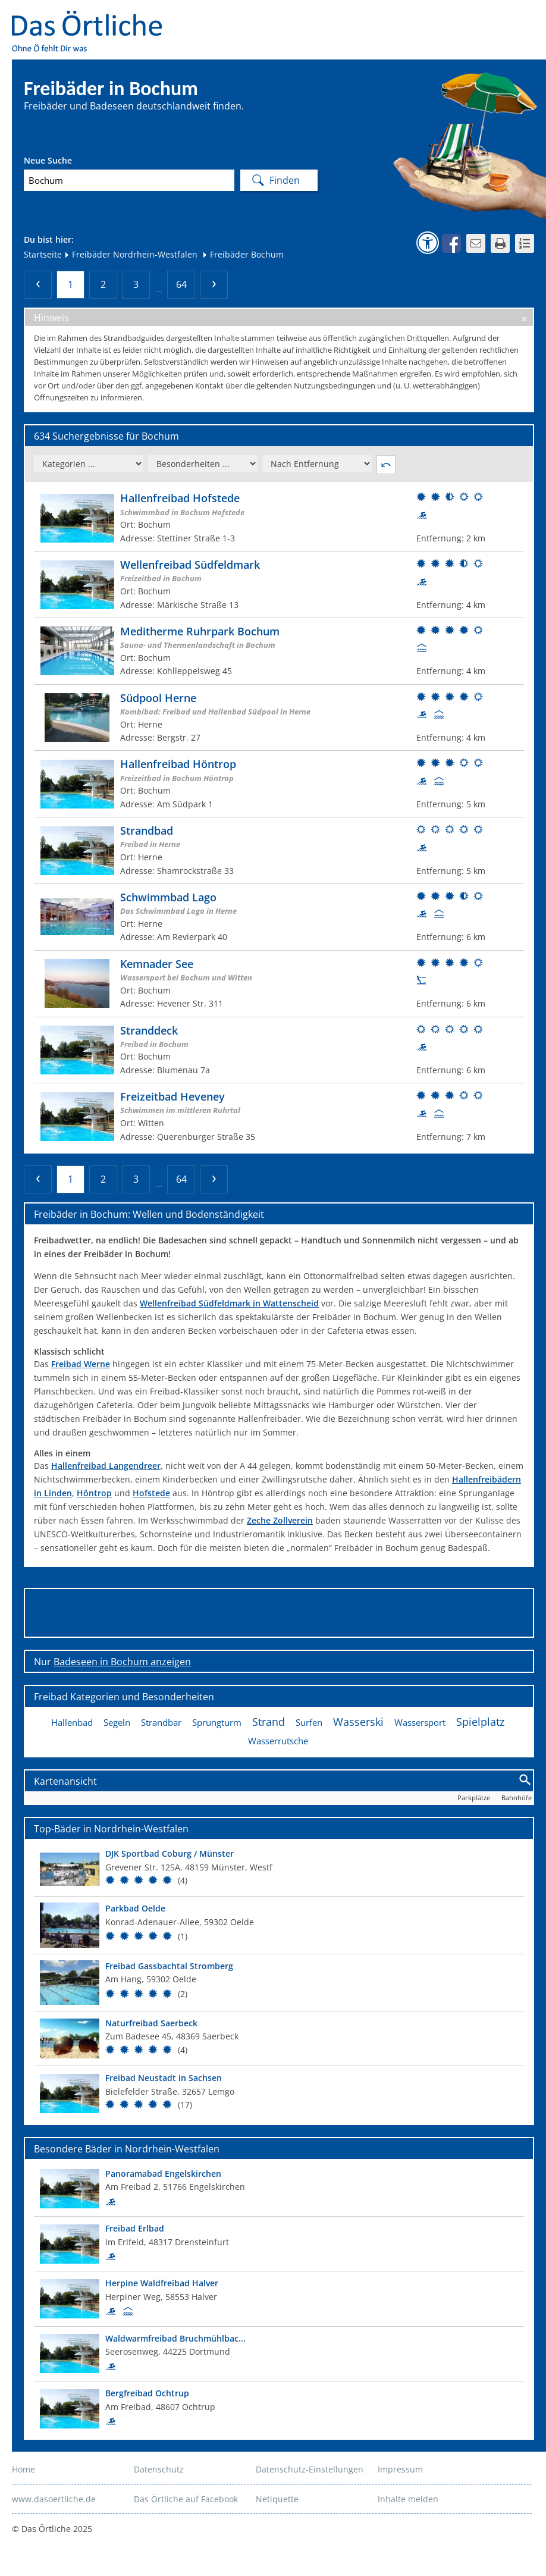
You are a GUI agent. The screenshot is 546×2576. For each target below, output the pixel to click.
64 (181, 284)
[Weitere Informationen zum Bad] (279, 518)
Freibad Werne (80, 1364)
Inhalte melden (408, 2499)
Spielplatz (480, 1722)
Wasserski (358, 1722)
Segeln (116, 1722)
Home (23, 2469)
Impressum (400, 2469)
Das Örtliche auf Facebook (186, 2499)
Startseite (43, 254)
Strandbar (161, 1722)
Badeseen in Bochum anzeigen (122, 1661)
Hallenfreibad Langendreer (106, 1465)
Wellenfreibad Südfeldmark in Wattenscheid (229, 1303)
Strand (268, 1722)
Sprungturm (216, 1722)
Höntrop (94, 1493)
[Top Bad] (279, 1869)
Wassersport (419, 1722)
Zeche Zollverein (280, 1520)
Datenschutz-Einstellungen (309, 2469)
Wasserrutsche (278, 1741)
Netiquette (277, 2499)
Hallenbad (72, 1722)
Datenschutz (159, 2469)
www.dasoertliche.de (54, 2499)
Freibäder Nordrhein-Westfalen (130, 254)
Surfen (309, 1722)
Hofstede (151, 1493)
